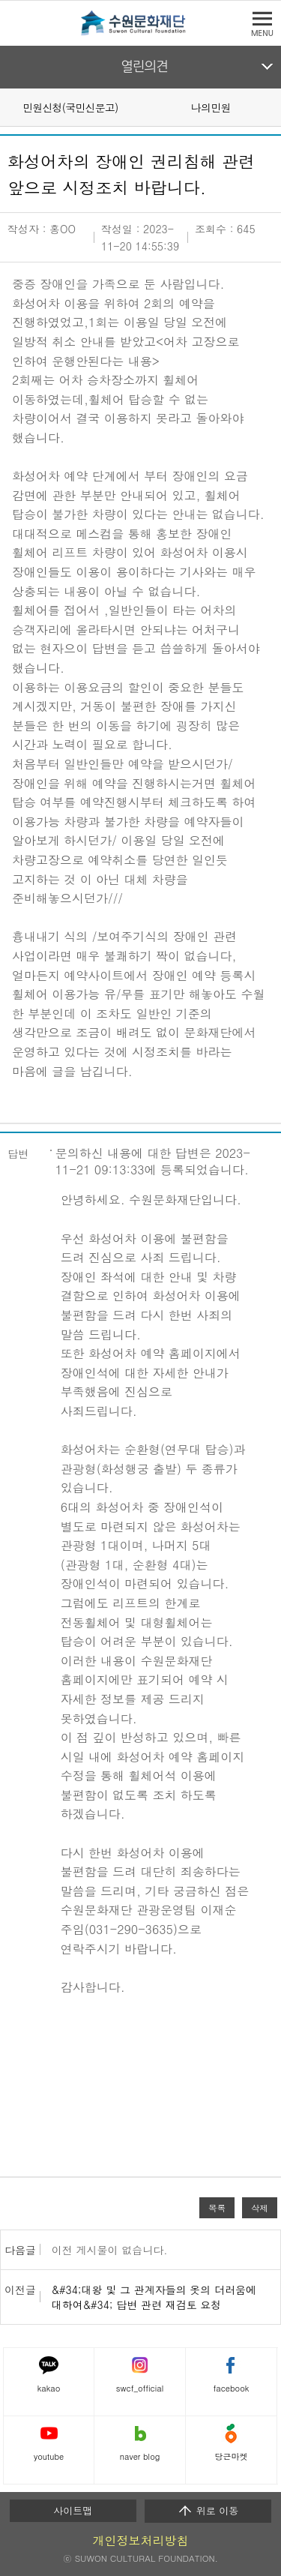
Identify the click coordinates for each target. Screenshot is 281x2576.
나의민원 (211, 107)
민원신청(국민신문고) (70, 107)
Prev (8, 106)
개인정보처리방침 (141, 2540)
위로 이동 (208, 2510)
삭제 (259, 2208)
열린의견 (144, 66)
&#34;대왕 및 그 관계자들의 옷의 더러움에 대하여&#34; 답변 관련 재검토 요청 (154, 2297)
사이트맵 (72, 2510)
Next (272, 106)
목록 (217, 2208)
